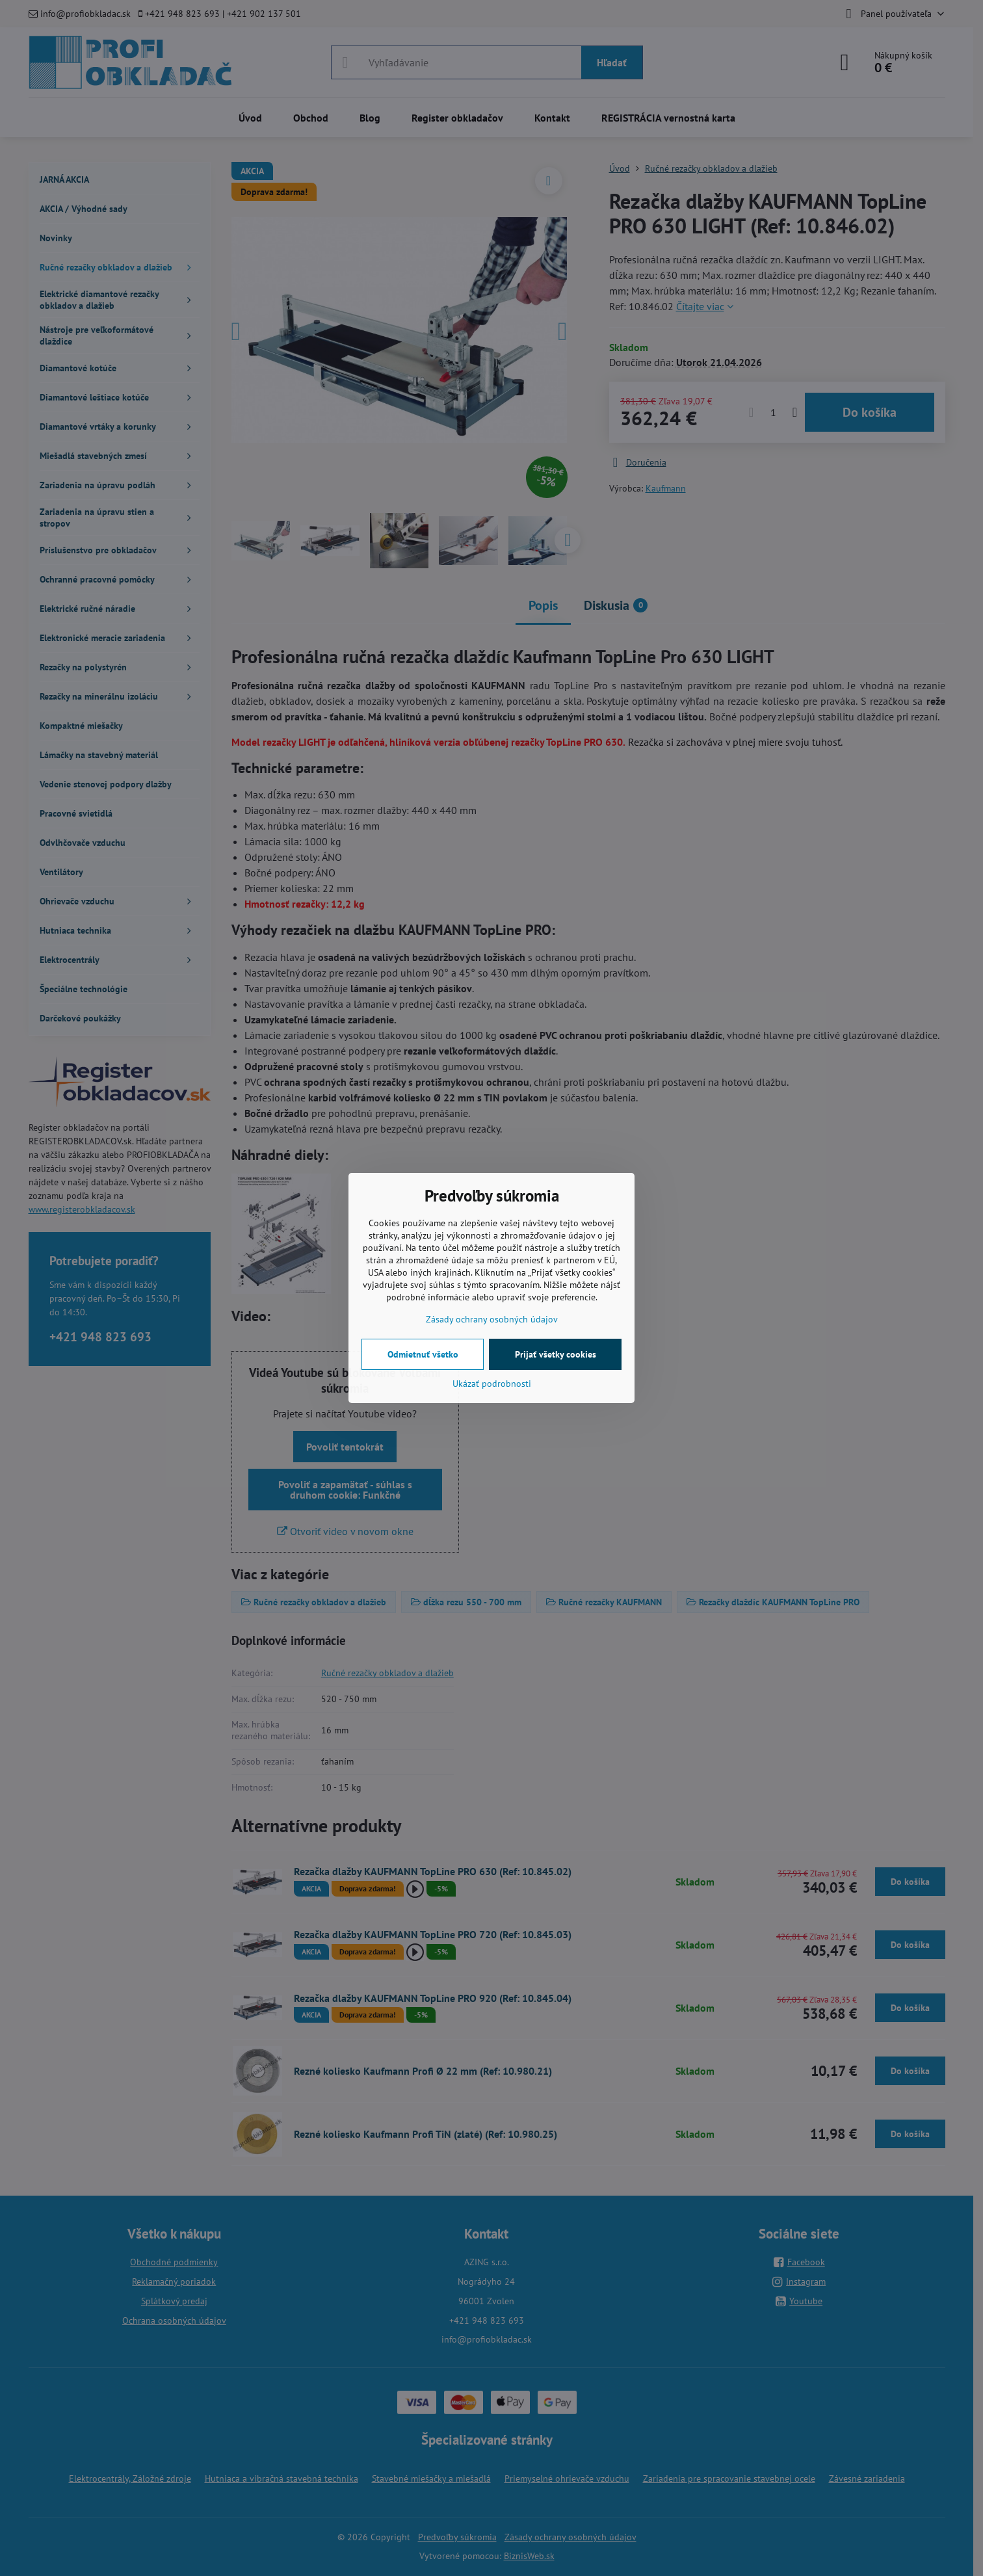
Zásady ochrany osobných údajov (492, 1319)
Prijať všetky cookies (555, 1354)
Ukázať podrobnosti (491, 1383)
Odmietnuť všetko (422, 1354)
